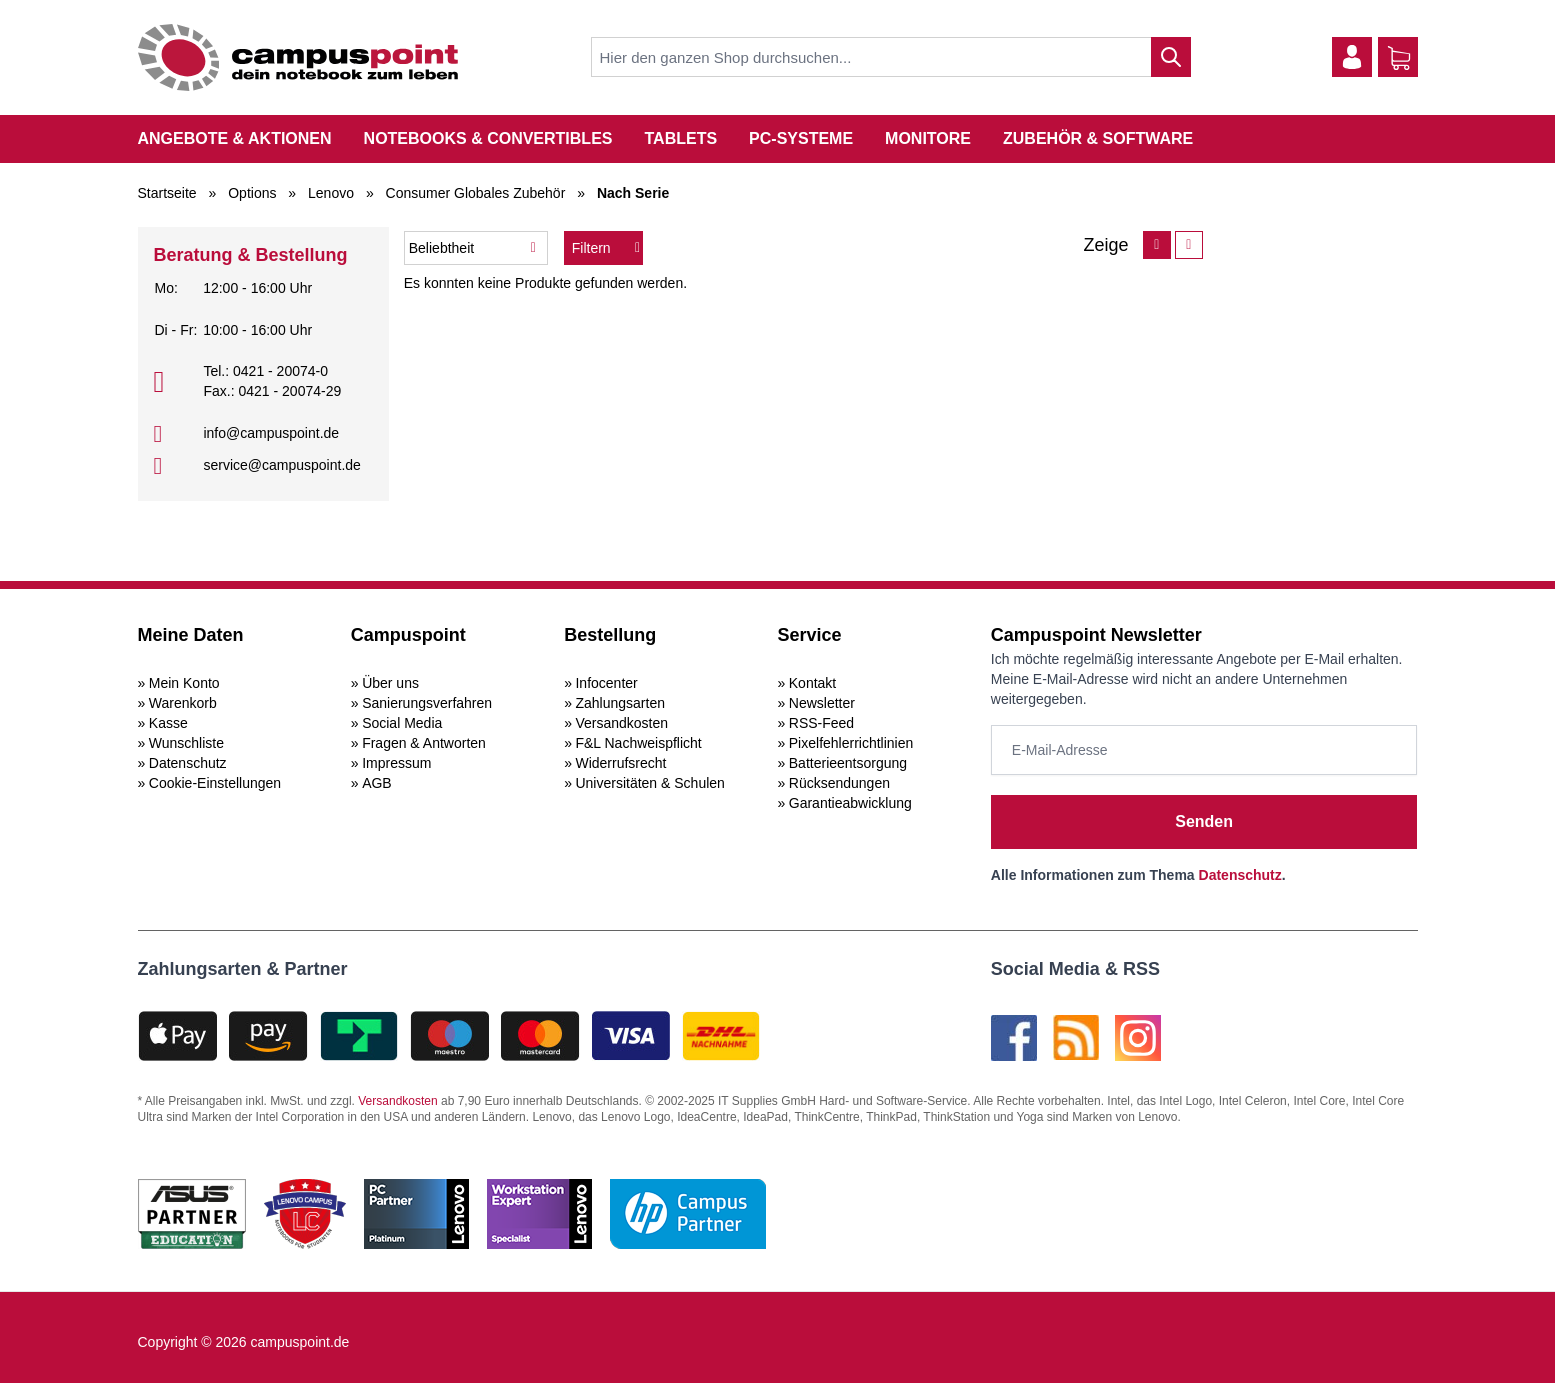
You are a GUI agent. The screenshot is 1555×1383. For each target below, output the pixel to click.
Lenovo (331, 193)
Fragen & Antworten (424, 743)
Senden (1204, 821)
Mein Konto (184, 683)
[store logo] (298, 57)
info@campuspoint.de (271, 433)
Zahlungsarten (620, 703)
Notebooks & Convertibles (488, 138)
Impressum (396, 763)
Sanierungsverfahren (427, 703)
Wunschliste (186, 743)
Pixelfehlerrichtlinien (851, 743)
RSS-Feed (821, 723)
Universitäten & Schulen (649, 783)
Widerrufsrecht (620, 763)
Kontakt (812, 683)
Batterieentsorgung (848, 763)
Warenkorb (183, 703)
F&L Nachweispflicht (638, 743)
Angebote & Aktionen (235, 138)
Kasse (168, 723)
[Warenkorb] (1399, 58)
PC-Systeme (801, 138)
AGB (377, 783)
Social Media (402, 723)
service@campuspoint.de (281, 465)
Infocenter (606, 683)
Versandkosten (621, 723)
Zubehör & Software (1098, 138)
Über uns (390, 683)
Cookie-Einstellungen (215, 783)
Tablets (680, 138)
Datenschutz (188, 763)
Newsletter (822, 703)
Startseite (167, 193)
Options (252, 193)
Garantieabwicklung (850, 803)
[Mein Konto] (1352, 57)
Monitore (928, 138)
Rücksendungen (839, 783)
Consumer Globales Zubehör (476, 193)
